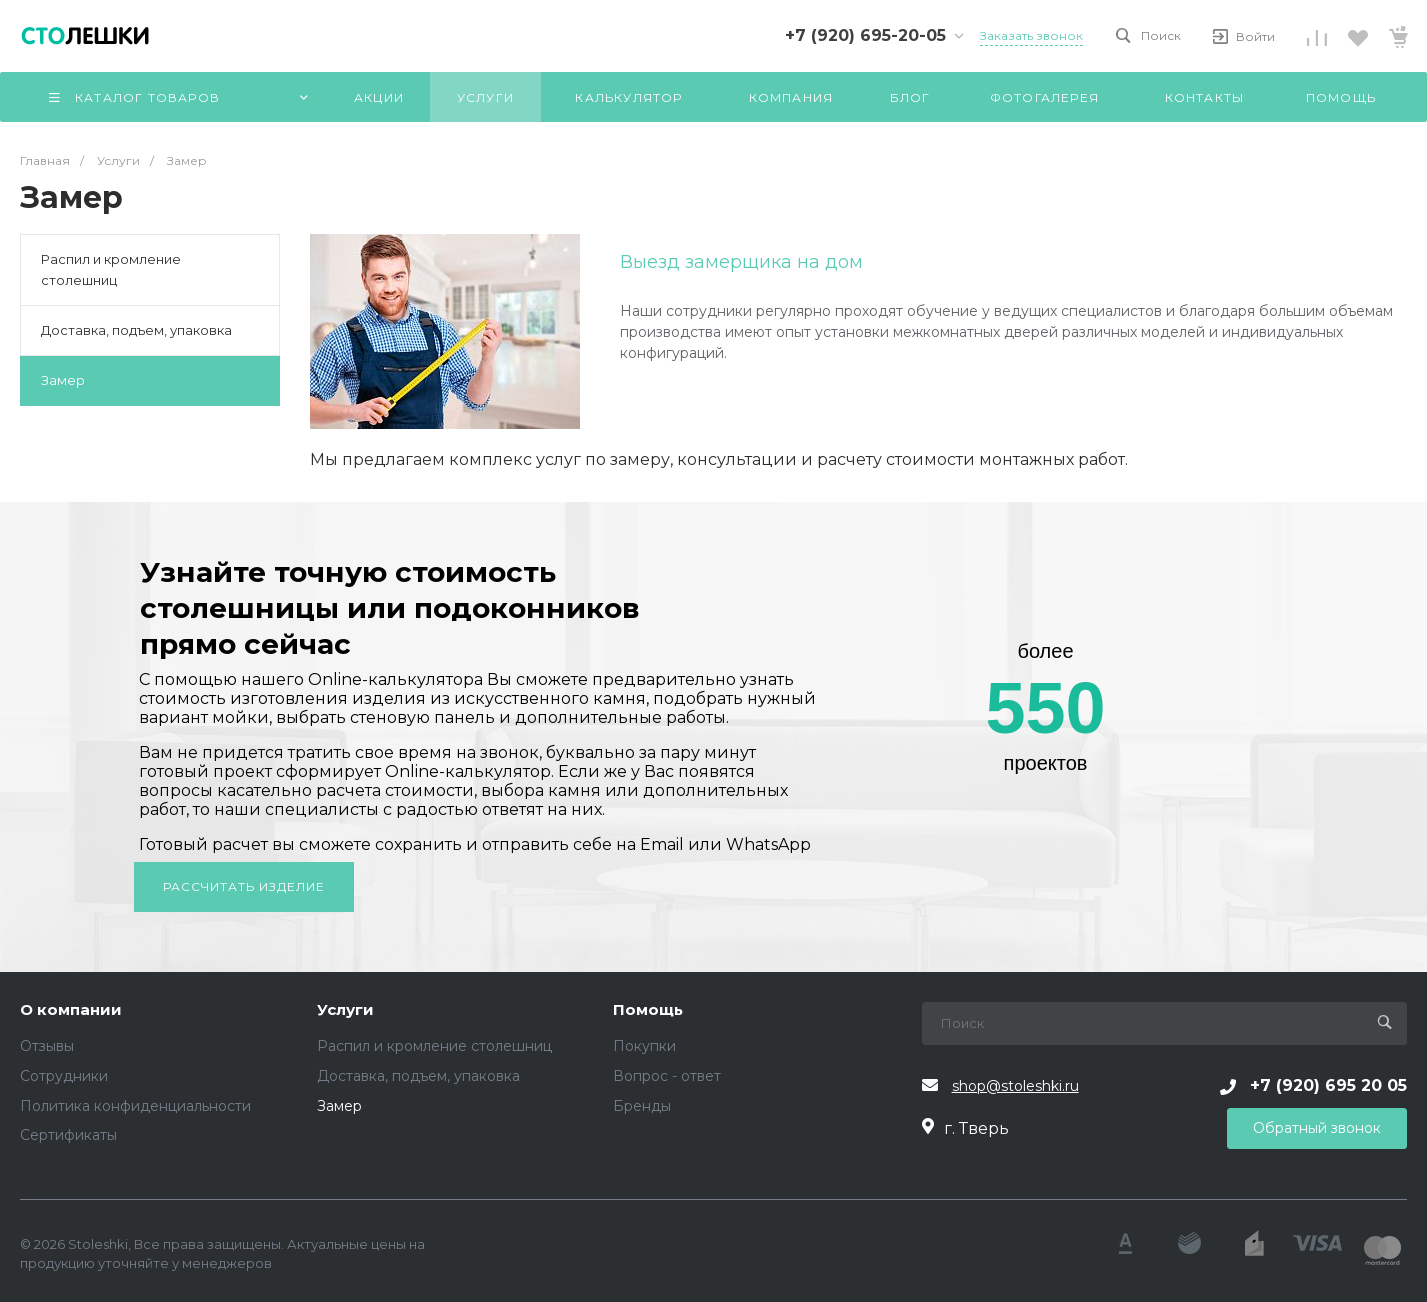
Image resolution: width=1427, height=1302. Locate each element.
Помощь (648, 1010)
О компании (71, 1010)
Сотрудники (64, 1076)
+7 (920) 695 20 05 (1328, 1085)
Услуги (345, 1010)
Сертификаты (68, 1135)
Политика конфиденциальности (135, 1106)
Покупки (644, 1046)
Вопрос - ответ (667, 1076)
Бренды (642, 1106)
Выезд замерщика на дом (741, 262)
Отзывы (47, 1046)
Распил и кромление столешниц (111, 269)
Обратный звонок (1317, 1128)
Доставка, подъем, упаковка (136, 330)
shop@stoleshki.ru (1015, 1086)
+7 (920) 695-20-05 (865, 35)
